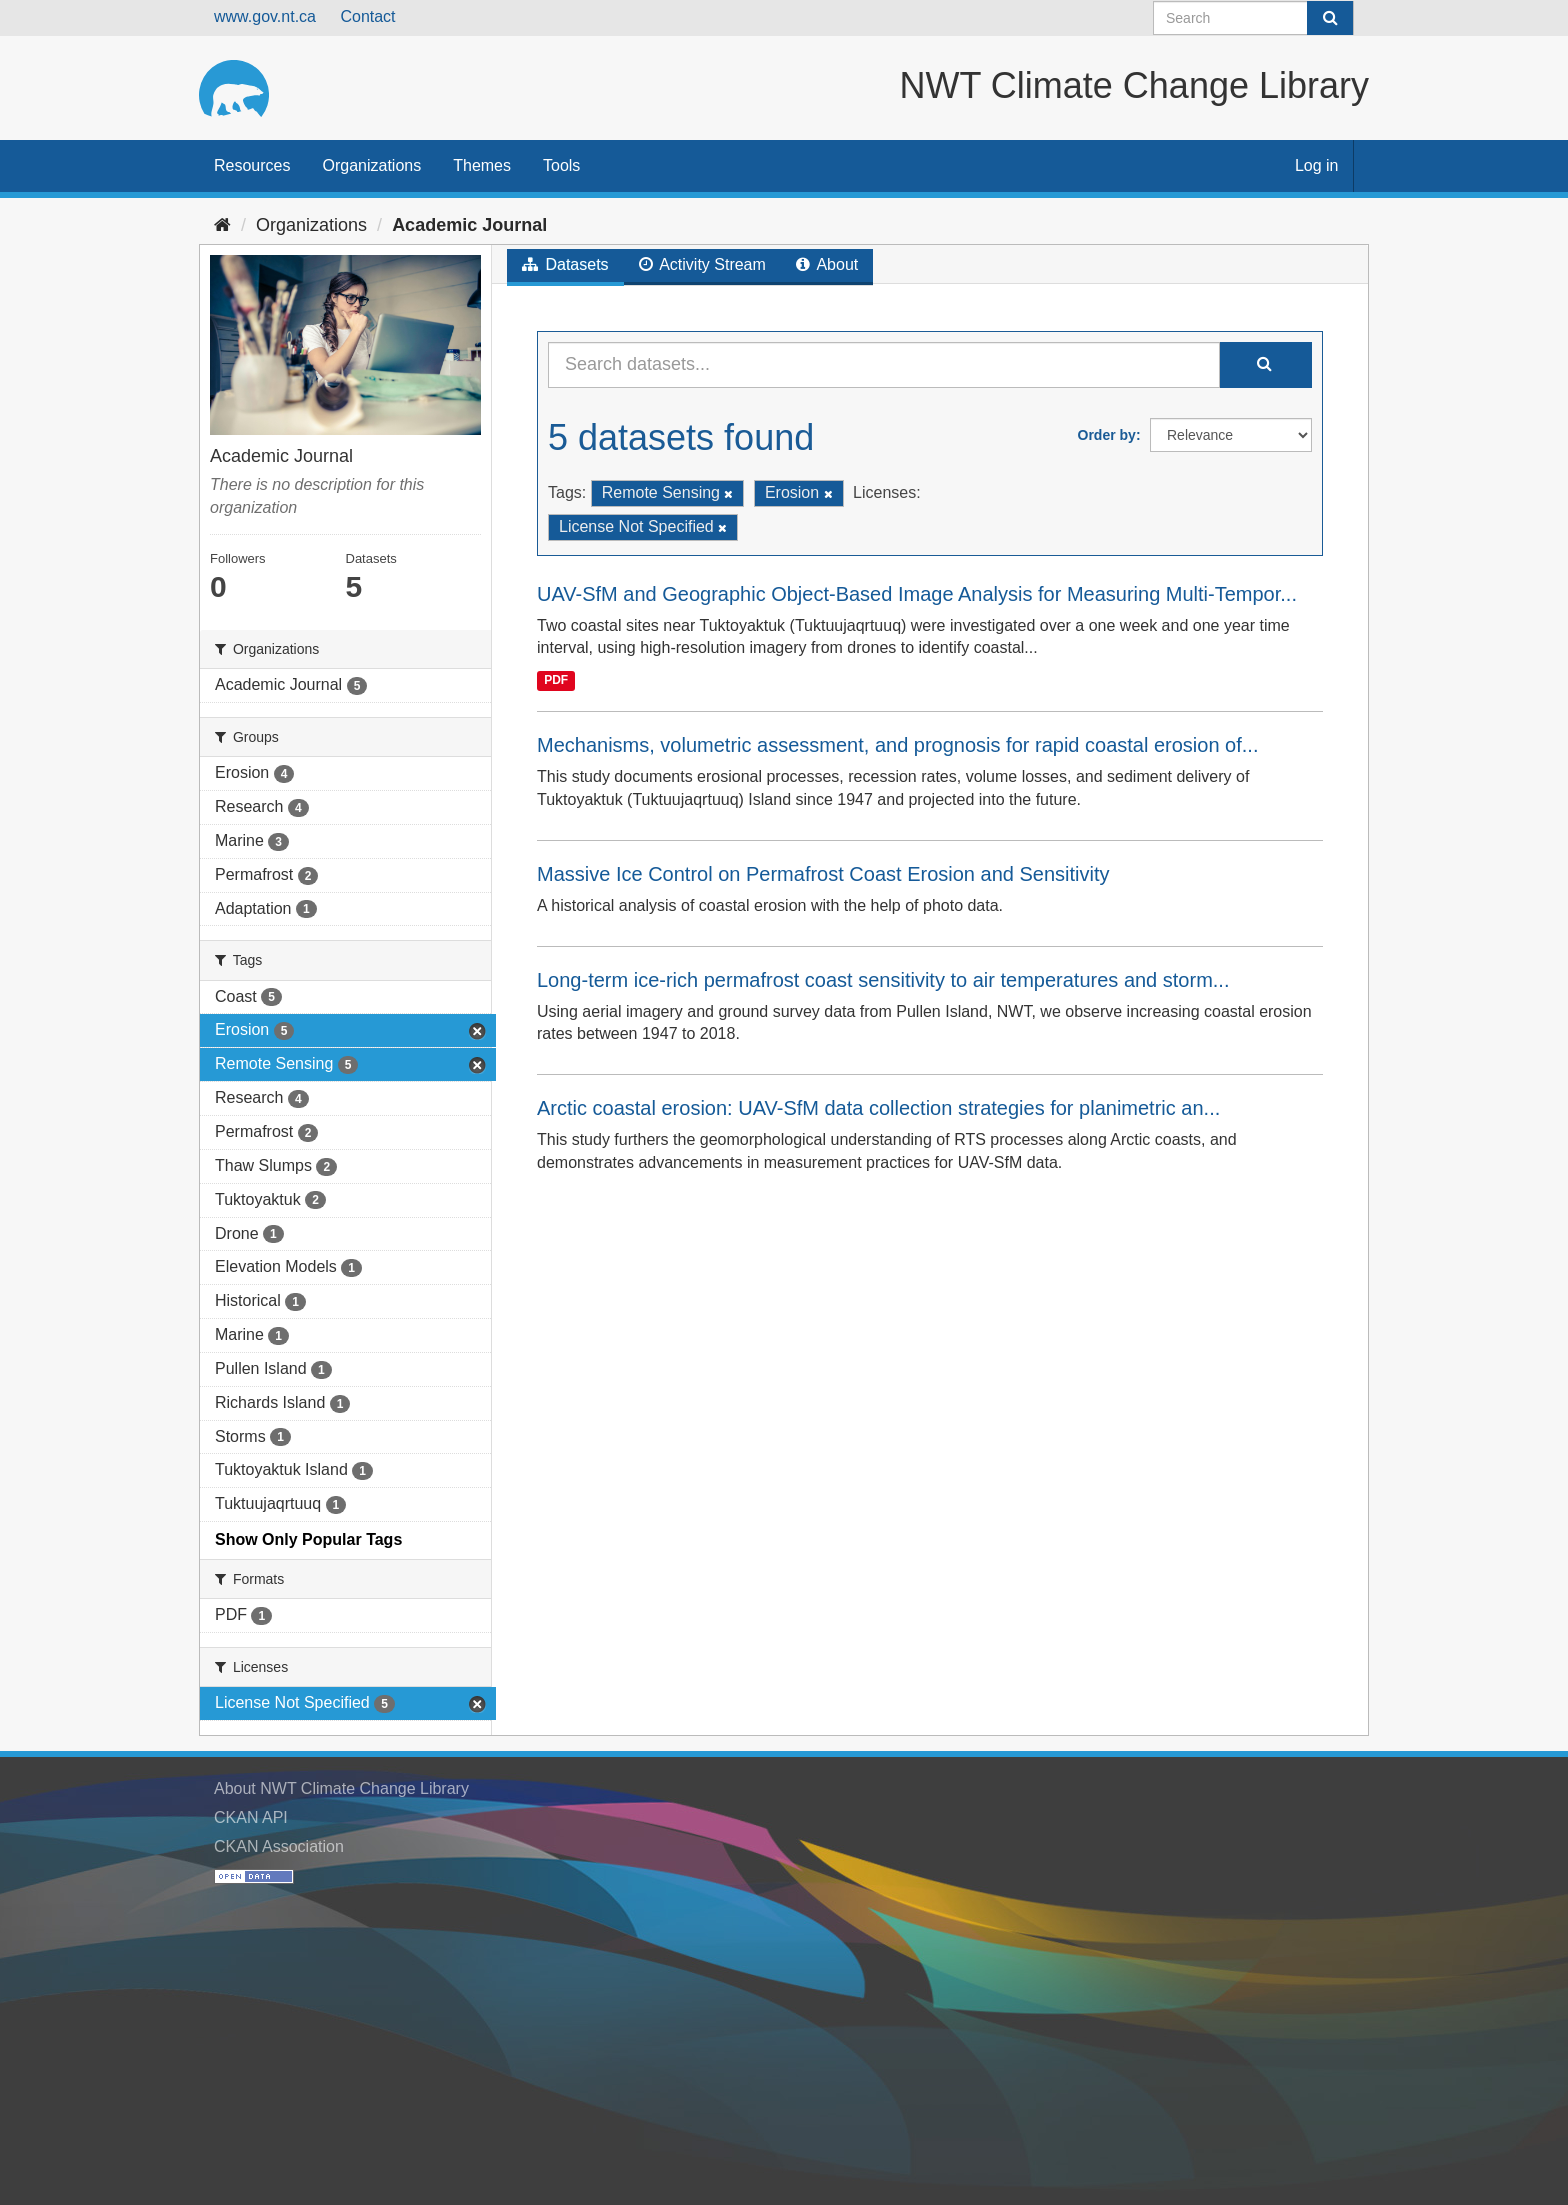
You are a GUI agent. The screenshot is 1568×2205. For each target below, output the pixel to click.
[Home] (222, 225)
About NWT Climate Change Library (341, 1788)
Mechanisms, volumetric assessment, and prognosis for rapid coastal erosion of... (897, 745)
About (827, 264)
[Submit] (1330, 18)
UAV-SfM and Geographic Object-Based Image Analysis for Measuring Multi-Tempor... (917, 594)
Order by (1107, 435)
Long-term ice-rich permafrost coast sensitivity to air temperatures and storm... (883, 980)
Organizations (371, 165)
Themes (482, 165)
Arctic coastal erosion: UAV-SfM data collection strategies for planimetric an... (878, 1108)
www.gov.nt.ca (265, 16)
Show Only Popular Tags (308, 1539)
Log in (1317, 165)
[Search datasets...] (884, 365)
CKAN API (251, 1817)
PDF (556, 680)
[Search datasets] (1253, 18)
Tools (561, 165)
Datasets (565, 264)
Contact (367, 16)
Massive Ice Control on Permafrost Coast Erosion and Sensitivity (823, 874)
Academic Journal (469, 225)
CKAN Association (279, 1846)
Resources (252, 165)
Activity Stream (702, 264)
